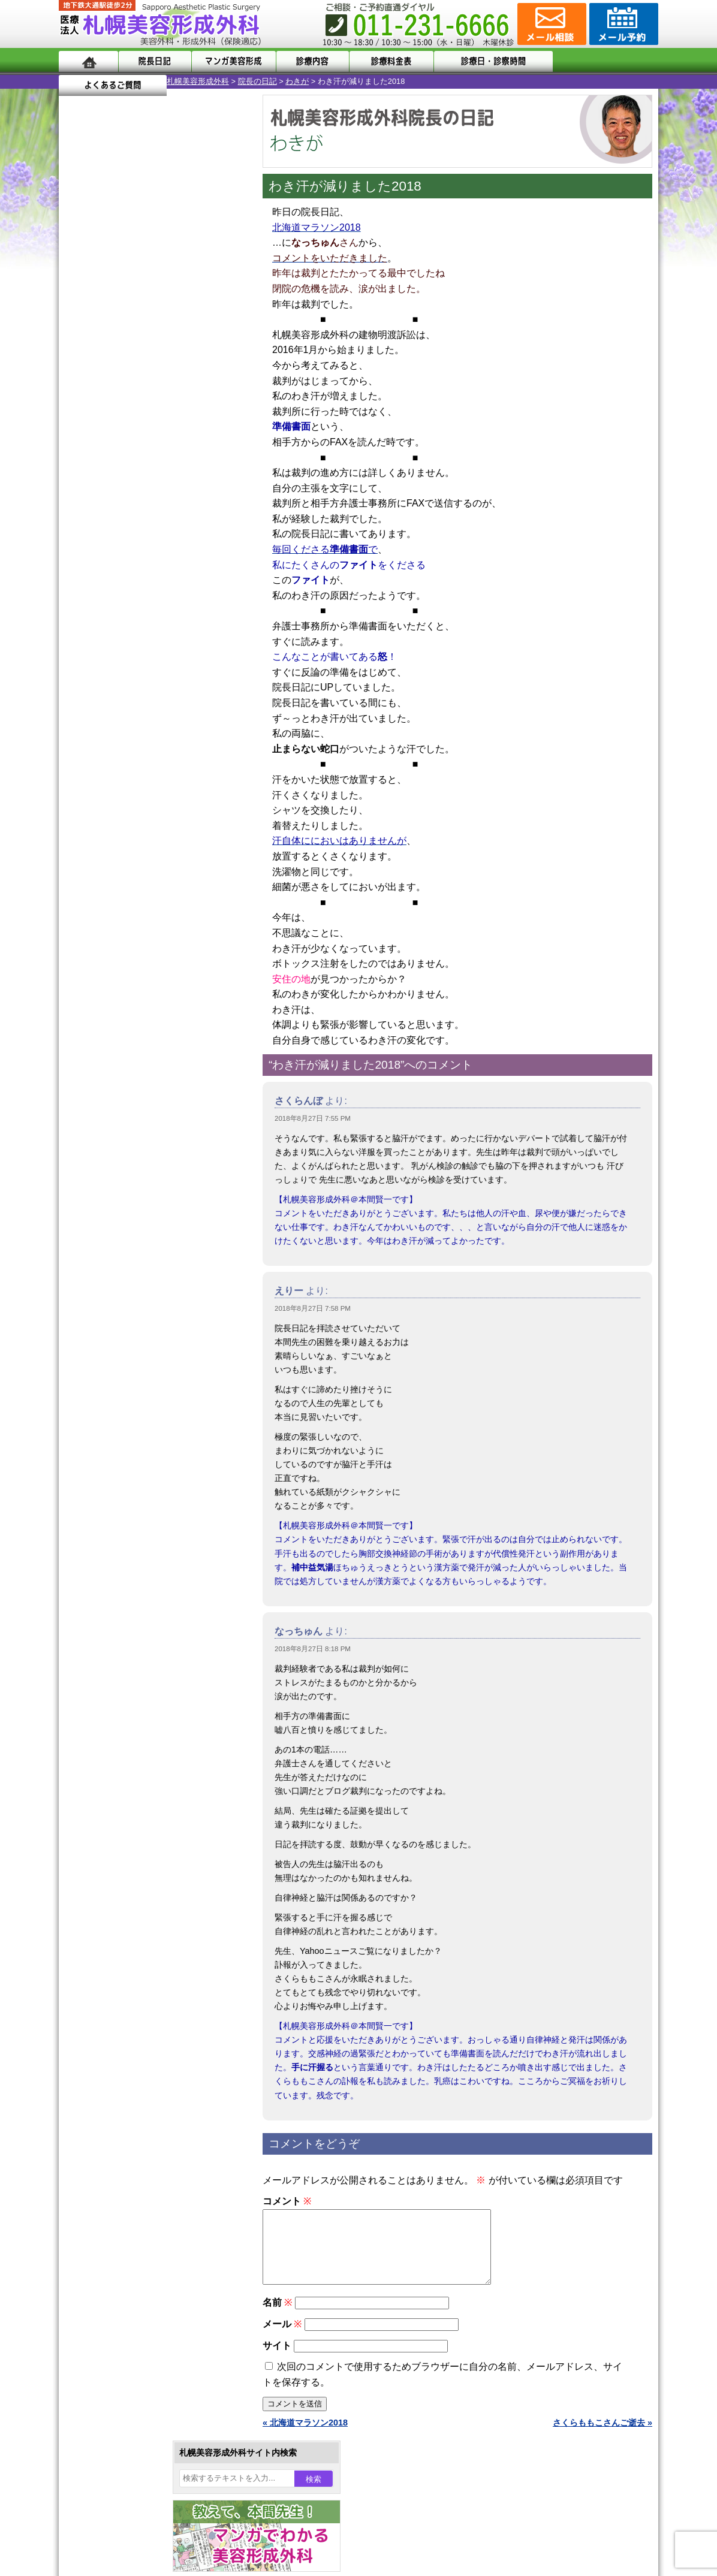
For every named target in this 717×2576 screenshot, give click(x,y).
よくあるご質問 (604, 61)
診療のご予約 (622, 24)
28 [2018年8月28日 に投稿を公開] (125, 448)
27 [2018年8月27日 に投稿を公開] (102, 448)
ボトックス (120, 1377)
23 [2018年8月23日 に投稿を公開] (171, 430)
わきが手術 (142, 1140)
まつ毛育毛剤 (124, 1291)
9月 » (108, 471)
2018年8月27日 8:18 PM (313, 1648)
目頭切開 (115, 1356)
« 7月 (76, 471)
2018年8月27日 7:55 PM (313, 1118)
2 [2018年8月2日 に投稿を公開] (170, 376)
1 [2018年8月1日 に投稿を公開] (148, 376)
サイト (277, 2360)
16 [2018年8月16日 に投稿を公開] (171, 412)
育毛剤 (111, 1269)
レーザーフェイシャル (141, 1226)
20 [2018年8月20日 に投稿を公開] (102, 430)
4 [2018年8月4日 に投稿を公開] (217, 376)
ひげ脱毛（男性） (132, 1248)
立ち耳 (111, 1183)
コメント (287, 2201)
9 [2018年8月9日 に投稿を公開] (170, 394)
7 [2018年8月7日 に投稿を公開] (125, 394)
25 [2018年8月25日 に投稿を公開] (217, 430)
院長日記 (154, 61)
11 (153, 538)
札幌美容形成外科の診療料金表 (141, 1529)
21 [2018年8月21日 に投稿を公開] (125, 430)
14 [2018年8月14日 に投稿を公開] (125, 412)
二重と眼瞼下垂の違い (124, 1118)
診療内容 (310, 61)
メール (282, 2338)
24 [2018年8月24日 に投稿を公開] (194, 430)
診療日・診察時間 (490, 61)
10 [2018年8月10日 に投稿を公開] (194, 394)
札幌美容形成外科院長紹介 (132, 1572)
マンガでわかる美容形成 (232, 61)
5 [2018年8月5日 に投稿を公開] (79, 394)
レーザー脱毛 (124, 1204)
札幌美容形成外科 (90, 81)
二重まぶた (120, 1097)
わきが (189, 81)
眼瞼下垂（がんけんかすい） (153, 1032)
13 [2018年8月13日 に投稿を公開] (102, 412)
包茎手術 (115, 1312)
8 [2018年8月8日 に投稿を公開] (148, 394)
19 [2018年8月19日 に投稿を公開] (79, 430)
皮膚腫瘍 (115, 1334)
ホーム (88, 61)
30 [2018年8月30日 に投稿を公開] (171, 448)
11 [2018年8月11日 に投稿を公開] (217, 394)
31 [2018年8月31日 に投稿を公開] (194, 448)
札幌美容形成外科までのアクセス (145, 1508)
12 (165, 561)
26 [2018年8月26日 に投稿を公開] (79, 448)
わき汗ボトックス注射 (141, 1161)
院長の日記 (149, 81)
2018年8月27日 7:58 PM (313, 1308)
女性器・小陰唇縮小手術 (145, 1075)
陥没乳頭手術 (124, 1053)
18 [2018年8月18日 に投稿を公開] (217, 412)
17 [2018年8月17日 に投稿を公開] (194, 412)
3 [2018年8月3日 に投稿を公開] (194, 376)
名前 (277, 2317)
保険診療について (115, 1551)
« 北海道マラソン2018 (305, 2437)
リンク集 (99, 1594)
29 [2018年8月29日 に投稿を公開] (148, 448)
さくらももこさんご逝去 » (602, 2437)
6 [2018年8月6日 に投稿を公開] (102, 394)
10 (141, 538)
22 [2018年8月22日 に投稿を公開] (148, 430)
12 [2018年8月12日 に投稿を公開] (79, 412)
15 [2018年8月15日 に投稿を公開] (148, 412)
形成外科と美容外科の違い (132, 1486)
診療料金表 (388, 61)
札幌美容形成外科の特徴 (128, 1465)
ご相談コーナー (550, 24)
